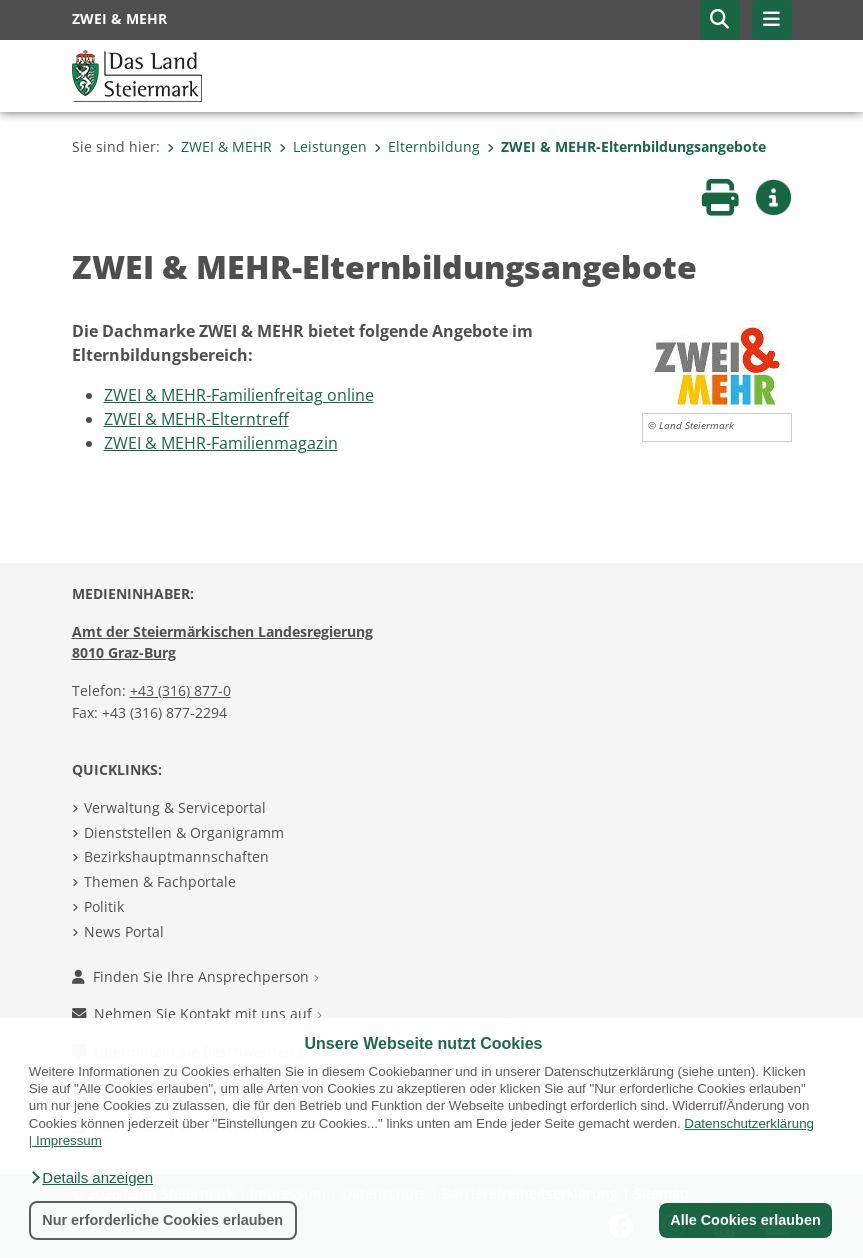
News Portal (124, 931)
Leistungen (323, 146)
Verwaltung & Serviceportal (175, 807)
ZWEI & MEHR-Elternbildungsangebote (626, 146)
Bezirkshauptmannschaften (176, 856)
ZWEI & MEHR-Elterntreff (196, 419)
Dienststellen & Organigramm (184, 832)
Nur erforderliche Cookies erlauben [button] (162, 1220)
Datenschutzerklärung (749, 1123)
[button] (91, 1178)
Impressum (69, 1140)
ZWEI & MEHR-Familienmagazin (221, 443)
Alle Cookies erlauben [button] (745, 1220)
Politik (104, 906)
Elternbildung (427, 146)
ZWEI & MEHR (219, 146)
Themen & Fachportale (160, 881)
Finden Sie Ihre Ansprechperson (195, 976)
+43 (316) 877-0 (180, 690)
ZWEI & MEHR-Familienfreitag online (239, 395)
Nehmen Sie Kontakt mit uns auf (197, 1013)
